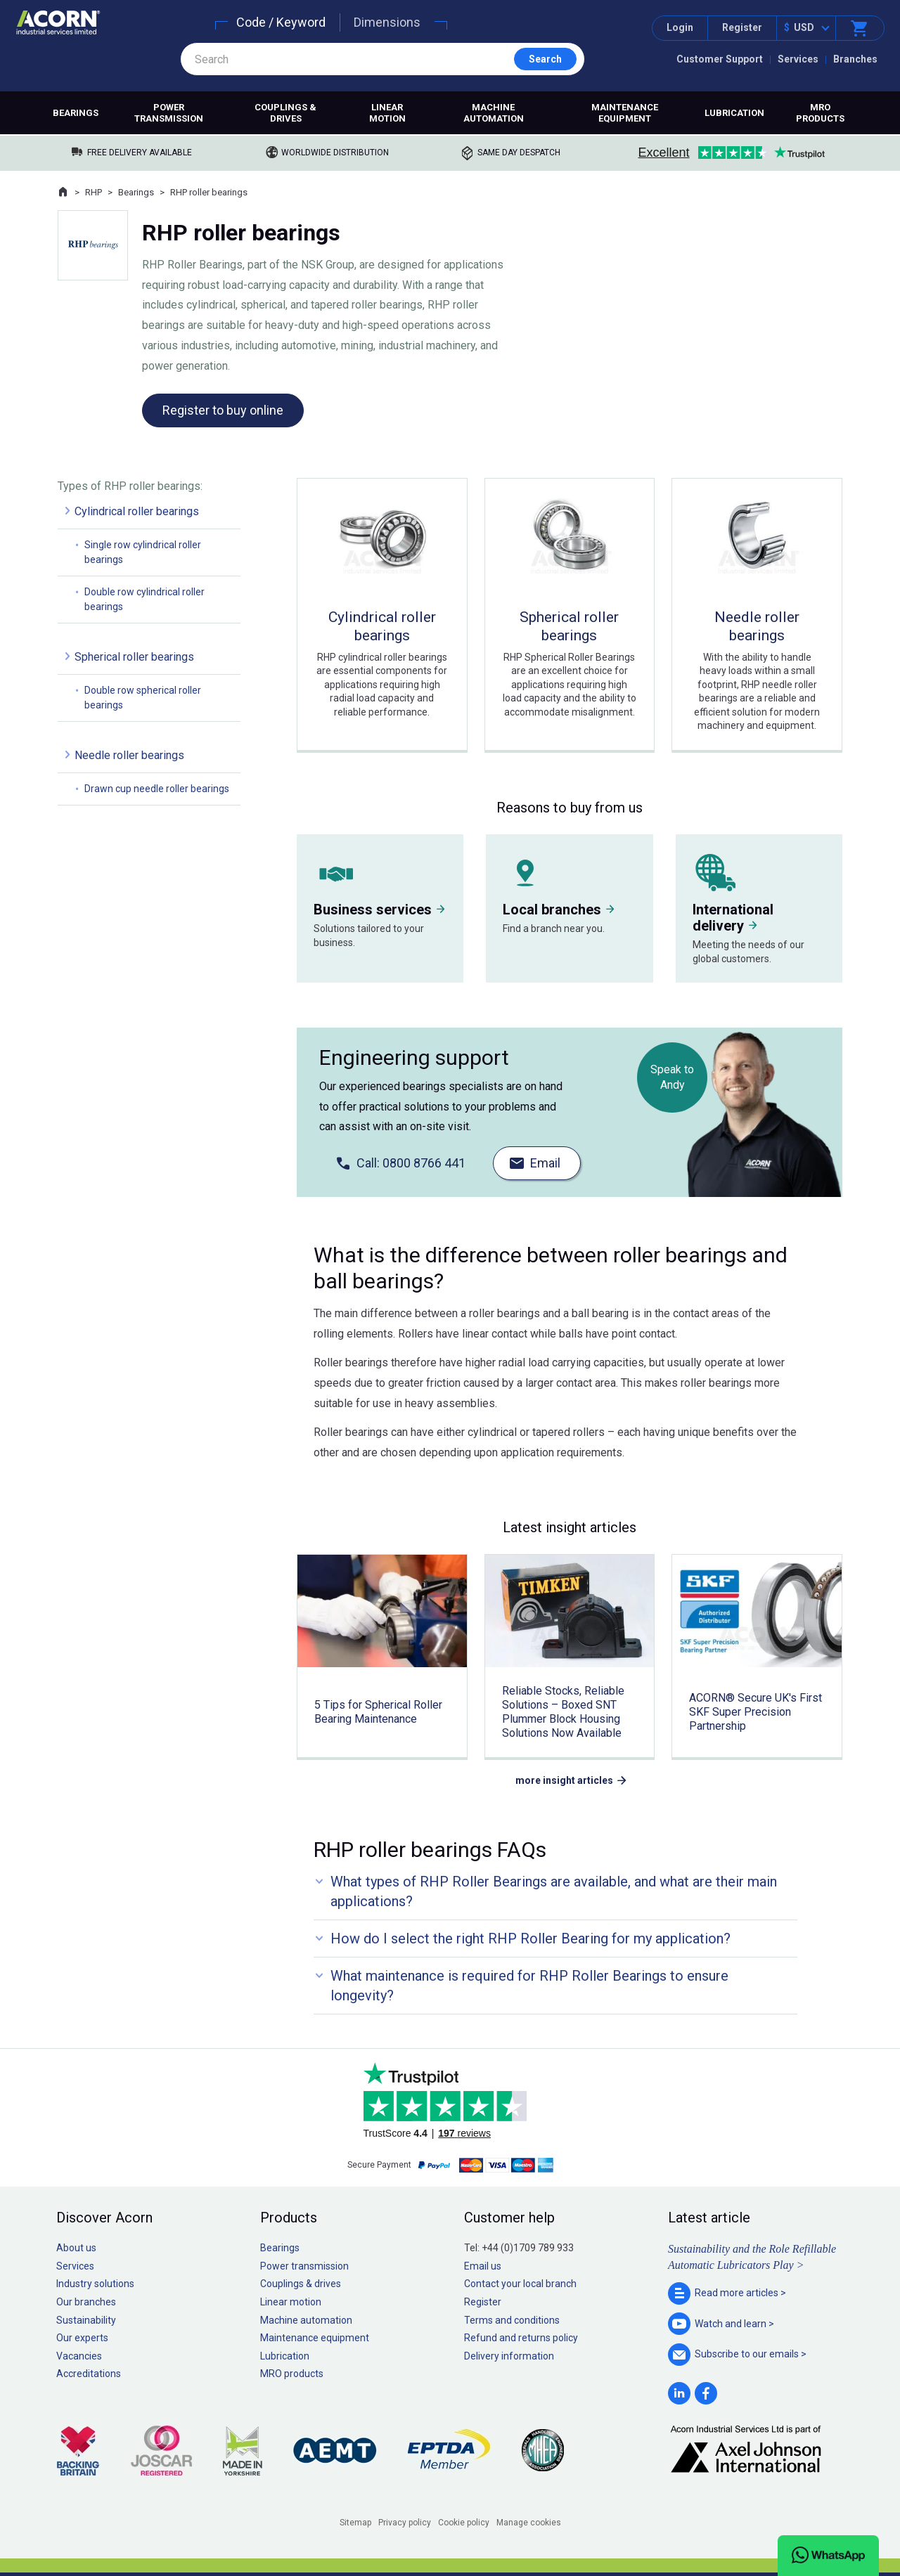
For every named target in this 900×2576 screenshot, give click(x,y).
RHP (93, 192)
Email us (482, 2266)
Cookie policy (463, 2523)
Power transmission (168, 113)
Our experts (82, 2337)
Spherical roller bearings (134, 657)
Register (742, 27)
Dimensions (387, 22)
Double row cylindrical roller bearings (144, 599)
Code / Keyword (281, 22)
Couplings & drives (285, 113)
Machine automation (493, 113)
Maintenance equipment (624, 113)
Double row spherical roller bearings (142, 698)
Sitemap (355, 2523)
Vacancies (79, 2356)
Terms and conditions (512, 2320)
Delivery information (509, 2356)
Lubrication (734, 113)
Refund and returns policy (521, 2337)
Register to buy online (222, 410)
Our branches (86, 2302)
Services (798, 59)
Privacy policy (404, 2523)
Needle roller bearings (129, 755)
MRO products (820, 113)
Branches (855, 59)
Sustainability (86, 2320)
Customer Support (719, 59)
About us (76, 2247)
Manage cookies (528, 2523)
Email (545, 1163)
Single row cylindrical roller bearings (142, 552)
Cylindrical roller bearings (137, 511)
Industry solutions (95, 2283)
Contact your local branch (520, 2283)
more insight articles (564, 1780)
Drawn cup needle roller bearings (156, 788)
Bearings (75, 113)
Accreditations (88, 2373)
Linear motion (387, 113)
